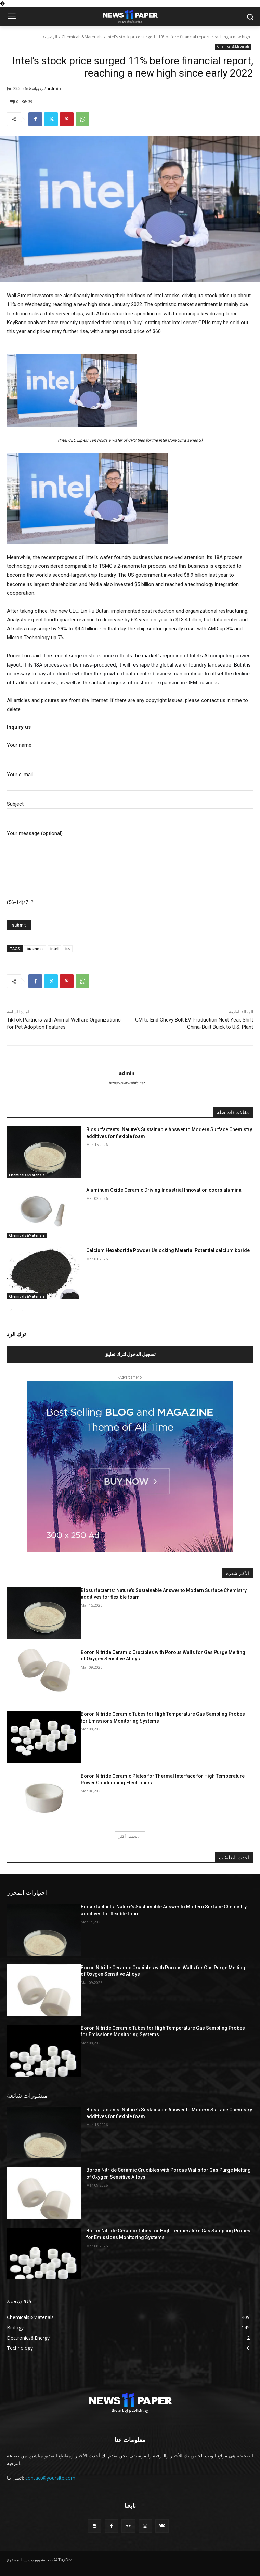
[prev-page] (11, 1310)
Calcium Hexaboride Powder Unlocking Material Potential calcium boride (168, 1250)
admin (54, 88)
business (35, 948)
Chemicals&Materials (82, 37)
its (67, 948)
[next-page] (22, 1310)
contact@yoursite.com (50, 2478)
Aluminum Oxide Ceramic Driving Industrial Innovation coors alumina (164, 1190)
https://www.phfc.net (127, 1083)
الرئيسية (50, 37)
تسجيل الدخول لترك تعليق (130, 1354)
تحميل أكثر (129, 1836)
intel (54, 948)
